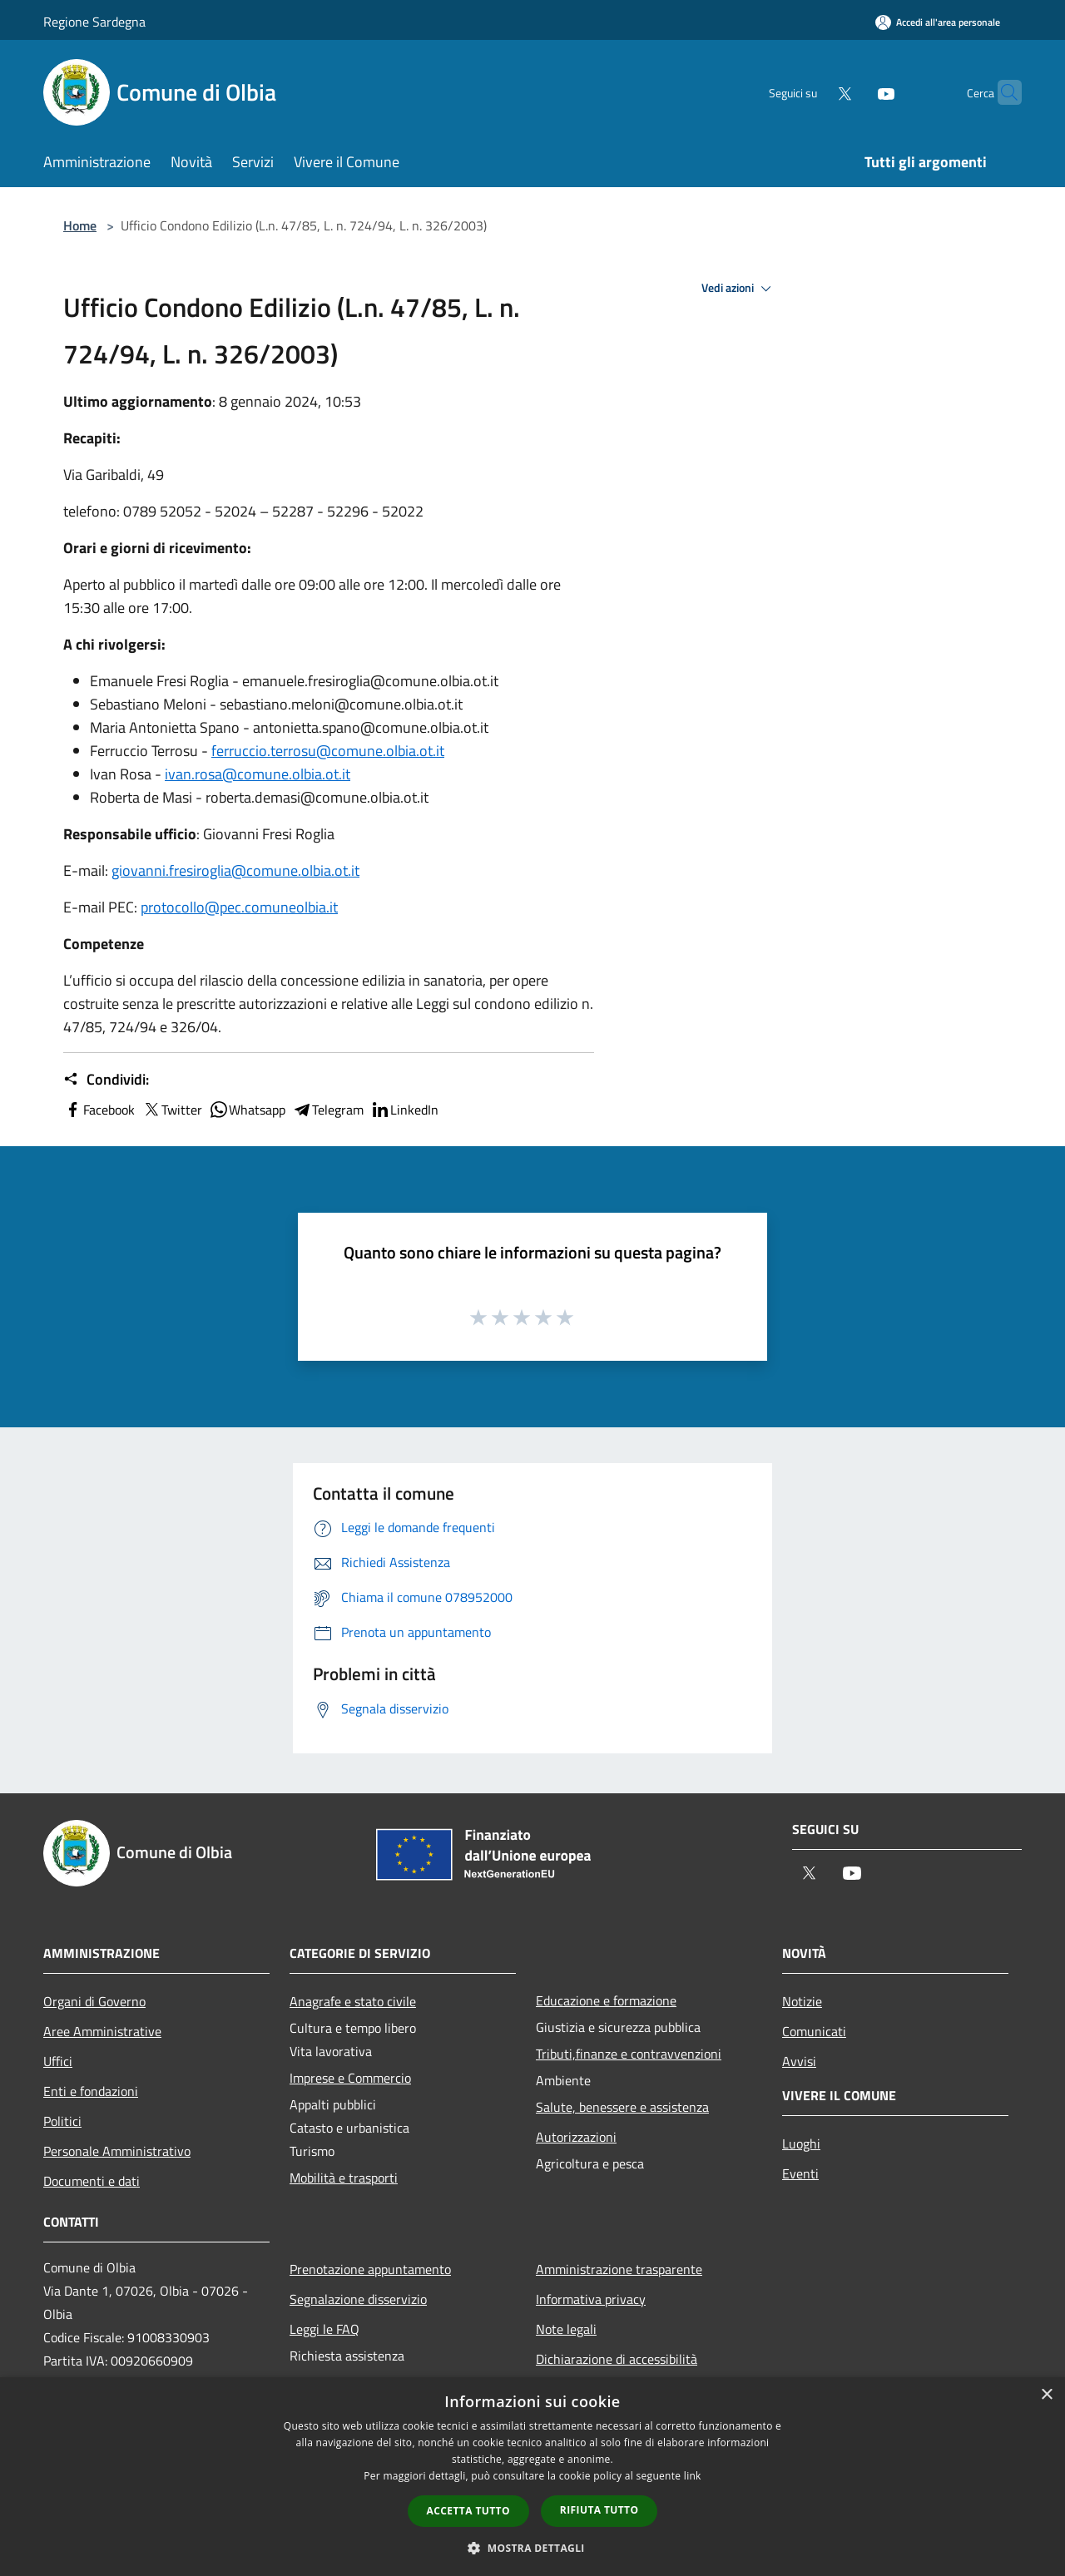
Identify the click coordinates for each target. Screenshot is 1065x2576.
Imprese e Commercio (350, 2078)
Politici (62, 2121)
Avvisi (799, 2061)
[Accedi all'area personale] (938, 22)
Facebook (99, 1110)
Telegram (328, 1110)
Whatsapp (247, 1110)
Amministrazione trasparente (619, 2269)
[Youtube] (853, 92)
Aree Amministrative (102, 2031)
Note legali (566, 2329)
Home (80, 225)
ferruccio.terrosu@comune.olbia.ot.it (327, 750)
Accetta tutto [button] (468, 2511)
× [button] (1046, 2395)
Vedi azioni (738, 289)
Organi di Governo (94, 2001)
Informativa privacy (591, 2299)
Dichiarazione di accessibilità (616, 2359)
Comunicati (814, 2031)
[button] (532, 2547)
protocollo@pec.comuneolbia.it (239, 907)
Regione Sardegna (94, 22)
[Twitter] (812, 92)
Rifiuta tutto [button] (599, 2510)
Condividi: (106, 1079)
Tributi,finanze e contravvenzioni (628, 2054)
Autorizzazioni (576, 2137)
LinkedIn (404, 1110)
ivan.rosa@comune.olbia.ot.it (257, 774)
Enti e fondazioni (90, 2091)
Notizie (802, 2001)
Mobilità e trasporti (344, 2178)
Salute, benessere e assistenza (622, 2107)
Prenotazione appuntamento (370, 2269)
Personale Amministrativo (117, 2151)
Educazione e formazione (606, 2000)
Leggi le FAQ (324, 2329)
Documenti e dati (91, 2181)
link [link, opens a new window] (692, 2476)
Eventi (800, 2173)
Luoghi (801, 2143)
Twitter (171, 1110)
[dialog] (532, 2476)
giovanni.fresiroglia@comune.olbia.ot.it (235, 870)
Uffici (57, 2061)
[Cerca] (1002, 92)
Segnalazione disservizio (358, 2299)
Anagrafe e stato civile (353, 2001)
